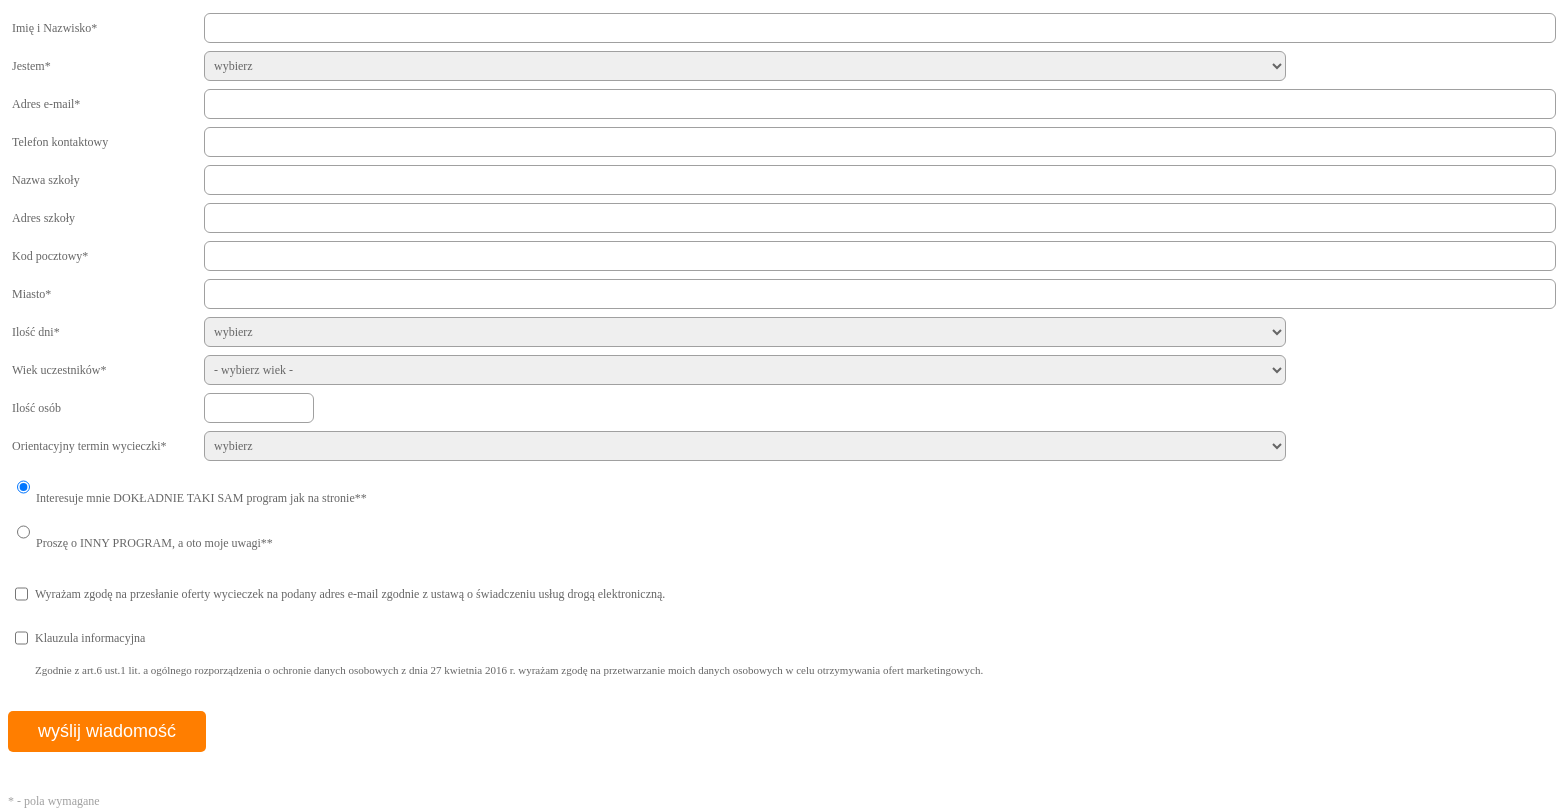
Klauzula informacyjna (90, 638)
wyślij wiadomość (107, 731)
